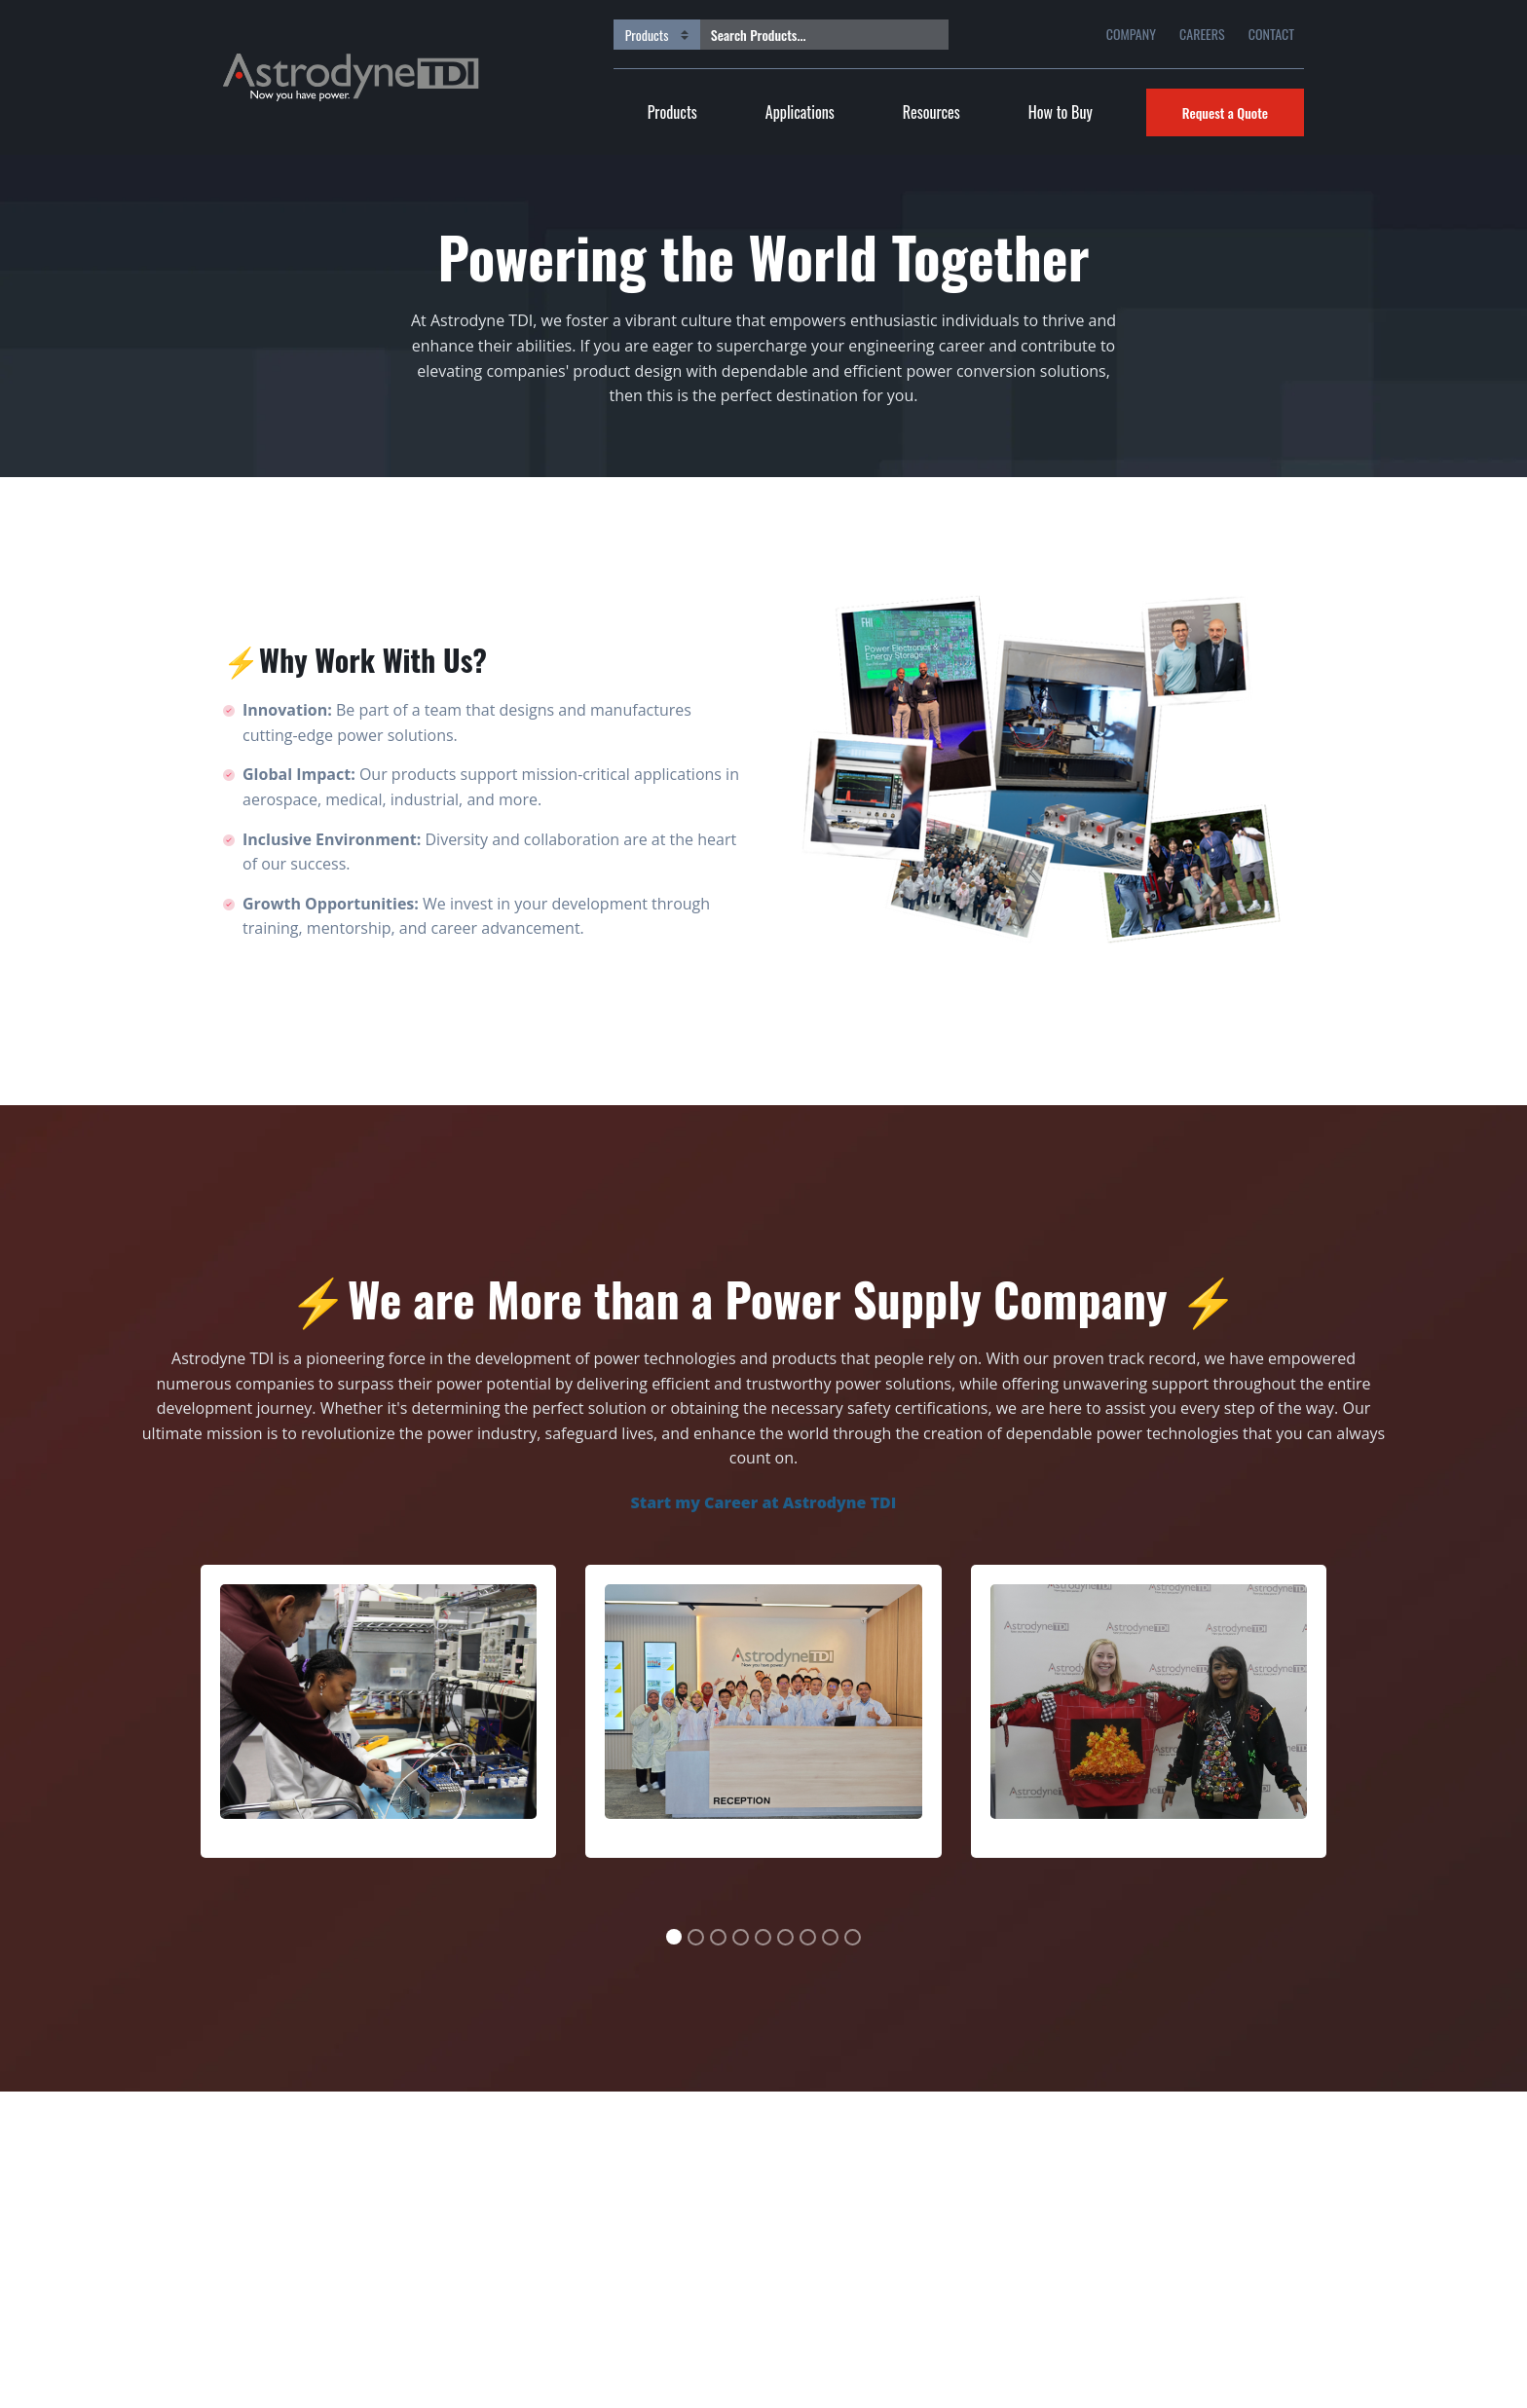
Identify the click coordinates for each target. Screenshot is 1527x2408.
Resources (931, 112)
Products (672, 112)
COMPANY (1131, 33)
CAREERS (1202, 33)
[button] (156, 1755)
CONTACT (1271, 33)
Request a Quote (1225, 112)
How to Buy (1060, 112)
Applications (800, 112)
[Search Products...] (809, 34)
